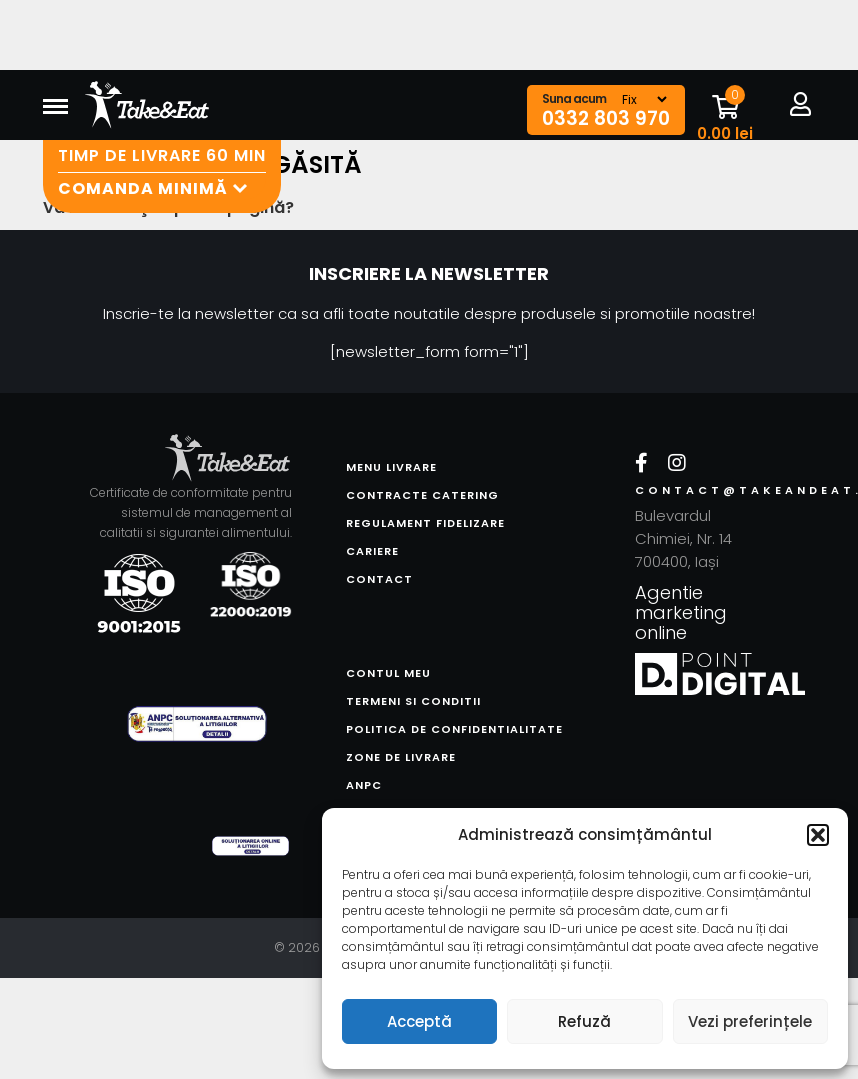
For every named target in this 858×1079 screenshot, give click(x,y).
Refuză (584, 1021)
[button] (818, 835)
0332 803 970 (606, 119)
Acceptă (419, 1021)
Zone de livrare (401, 757)
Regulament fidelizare (425, 523)
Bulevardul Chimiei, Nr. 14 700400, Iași (683, 538)
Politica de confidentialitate (454, 729)
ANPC (364, 785)
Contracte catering (422, 495)
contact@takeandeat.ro (703, 490)
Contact (379, 579)
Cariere (372, 551)
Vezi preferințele (750, 1021)
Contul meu (388, 673)
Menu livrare (391, 467)
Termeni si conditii (413, 701)
